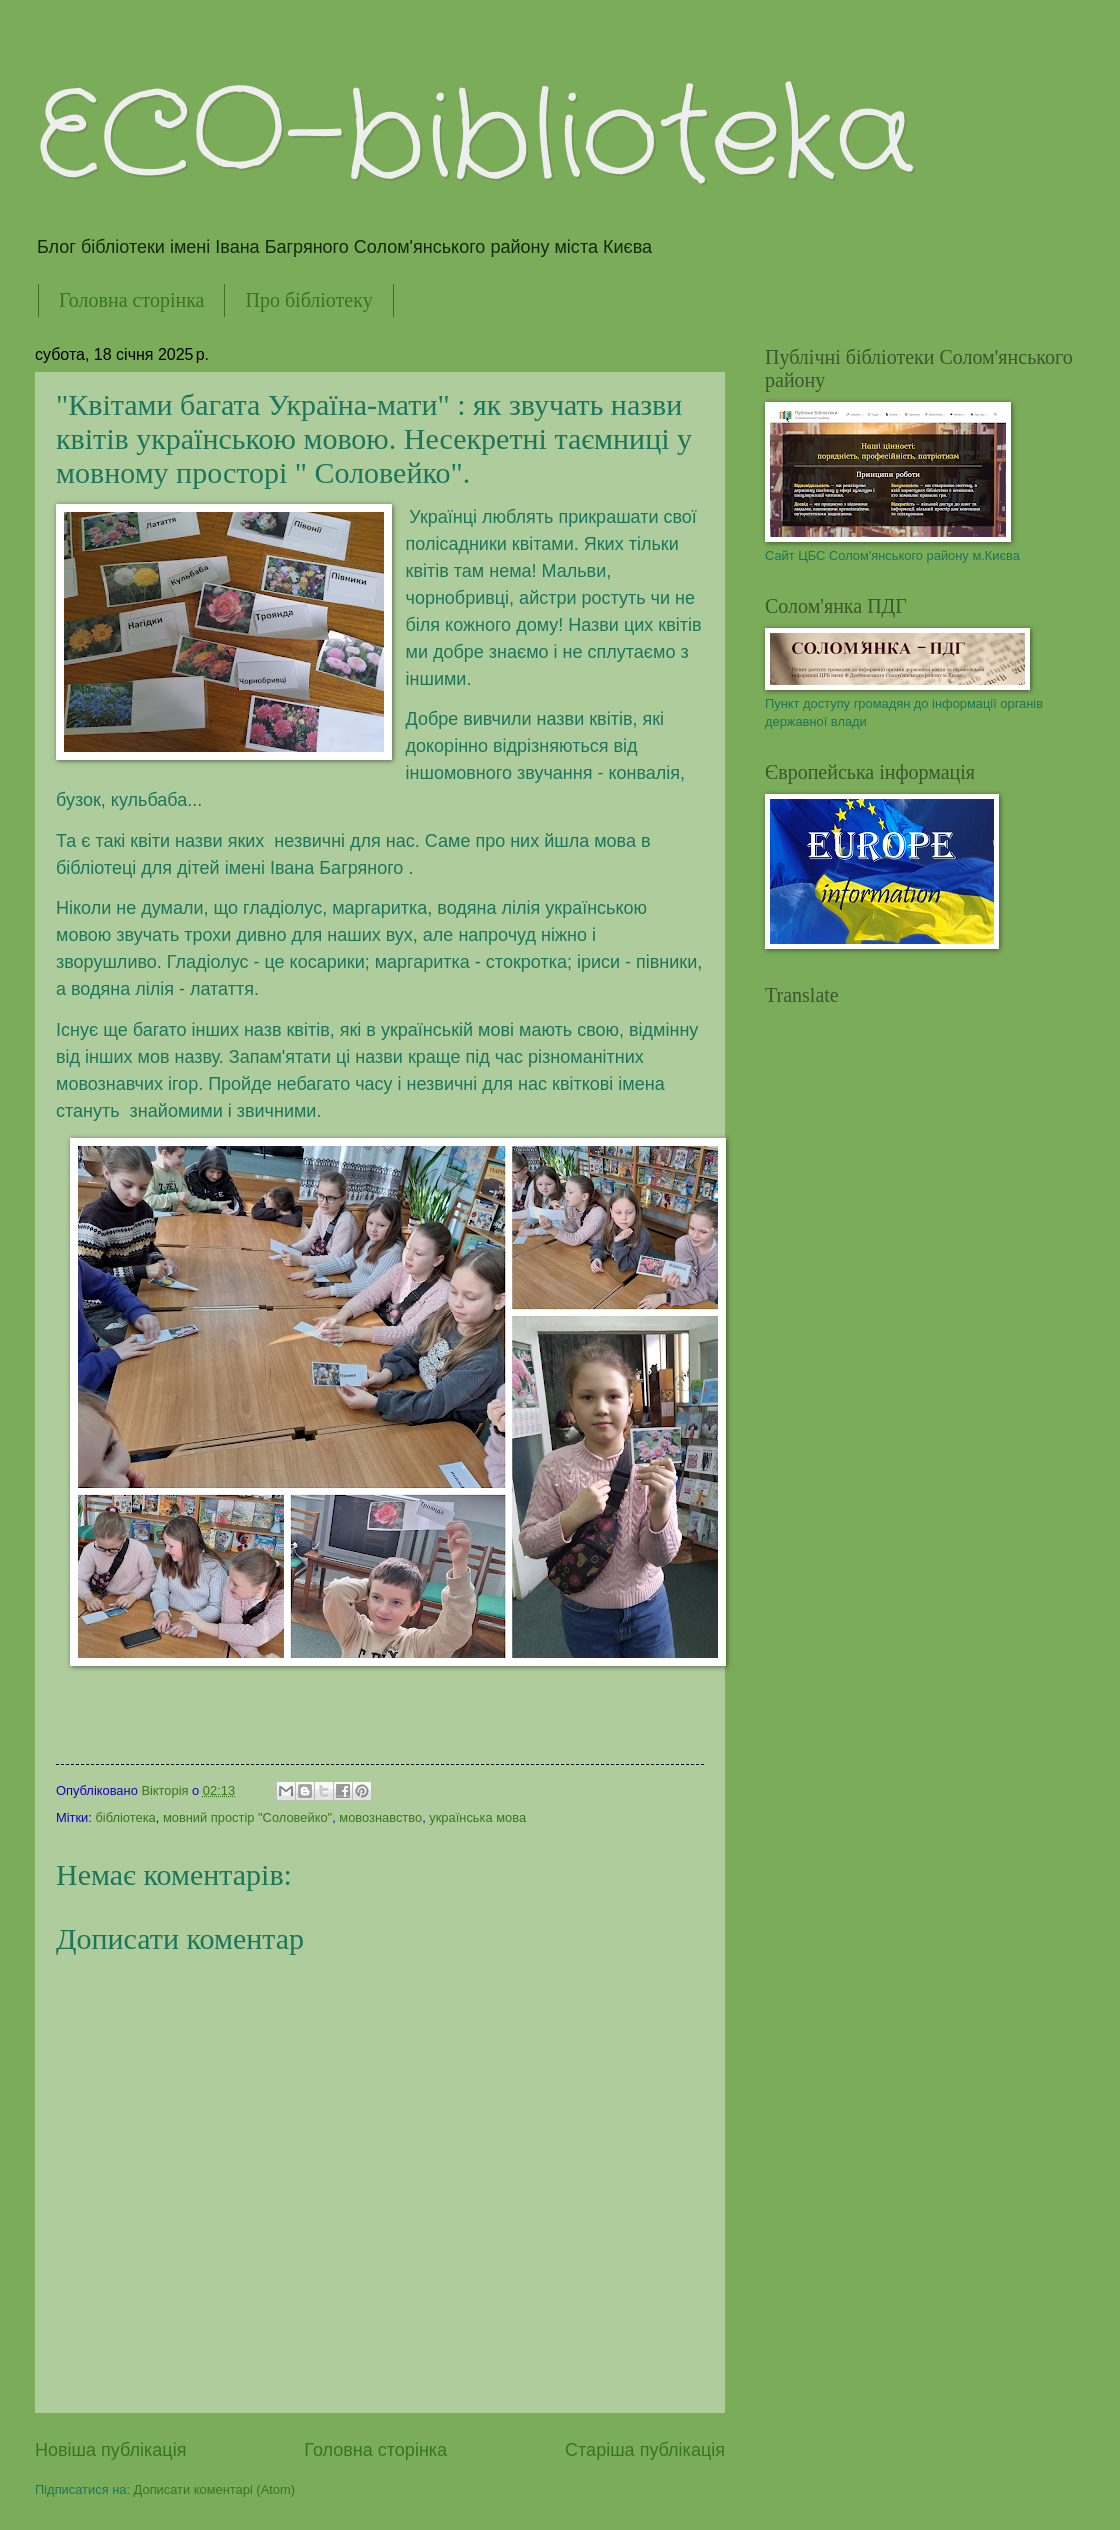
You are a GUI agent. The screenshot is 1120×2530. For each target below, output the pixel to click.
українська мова (477, 1817)
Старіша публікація (645, 2450)
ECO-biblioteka (474, 138)
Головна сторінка (131, 300)
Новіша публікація (110, 2450)
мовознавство (380, 1817)
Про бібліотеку (308, 300)
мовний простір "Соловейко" (247, 1817)
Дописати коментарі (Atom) (214, 2489)
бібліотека (125, 1817)
